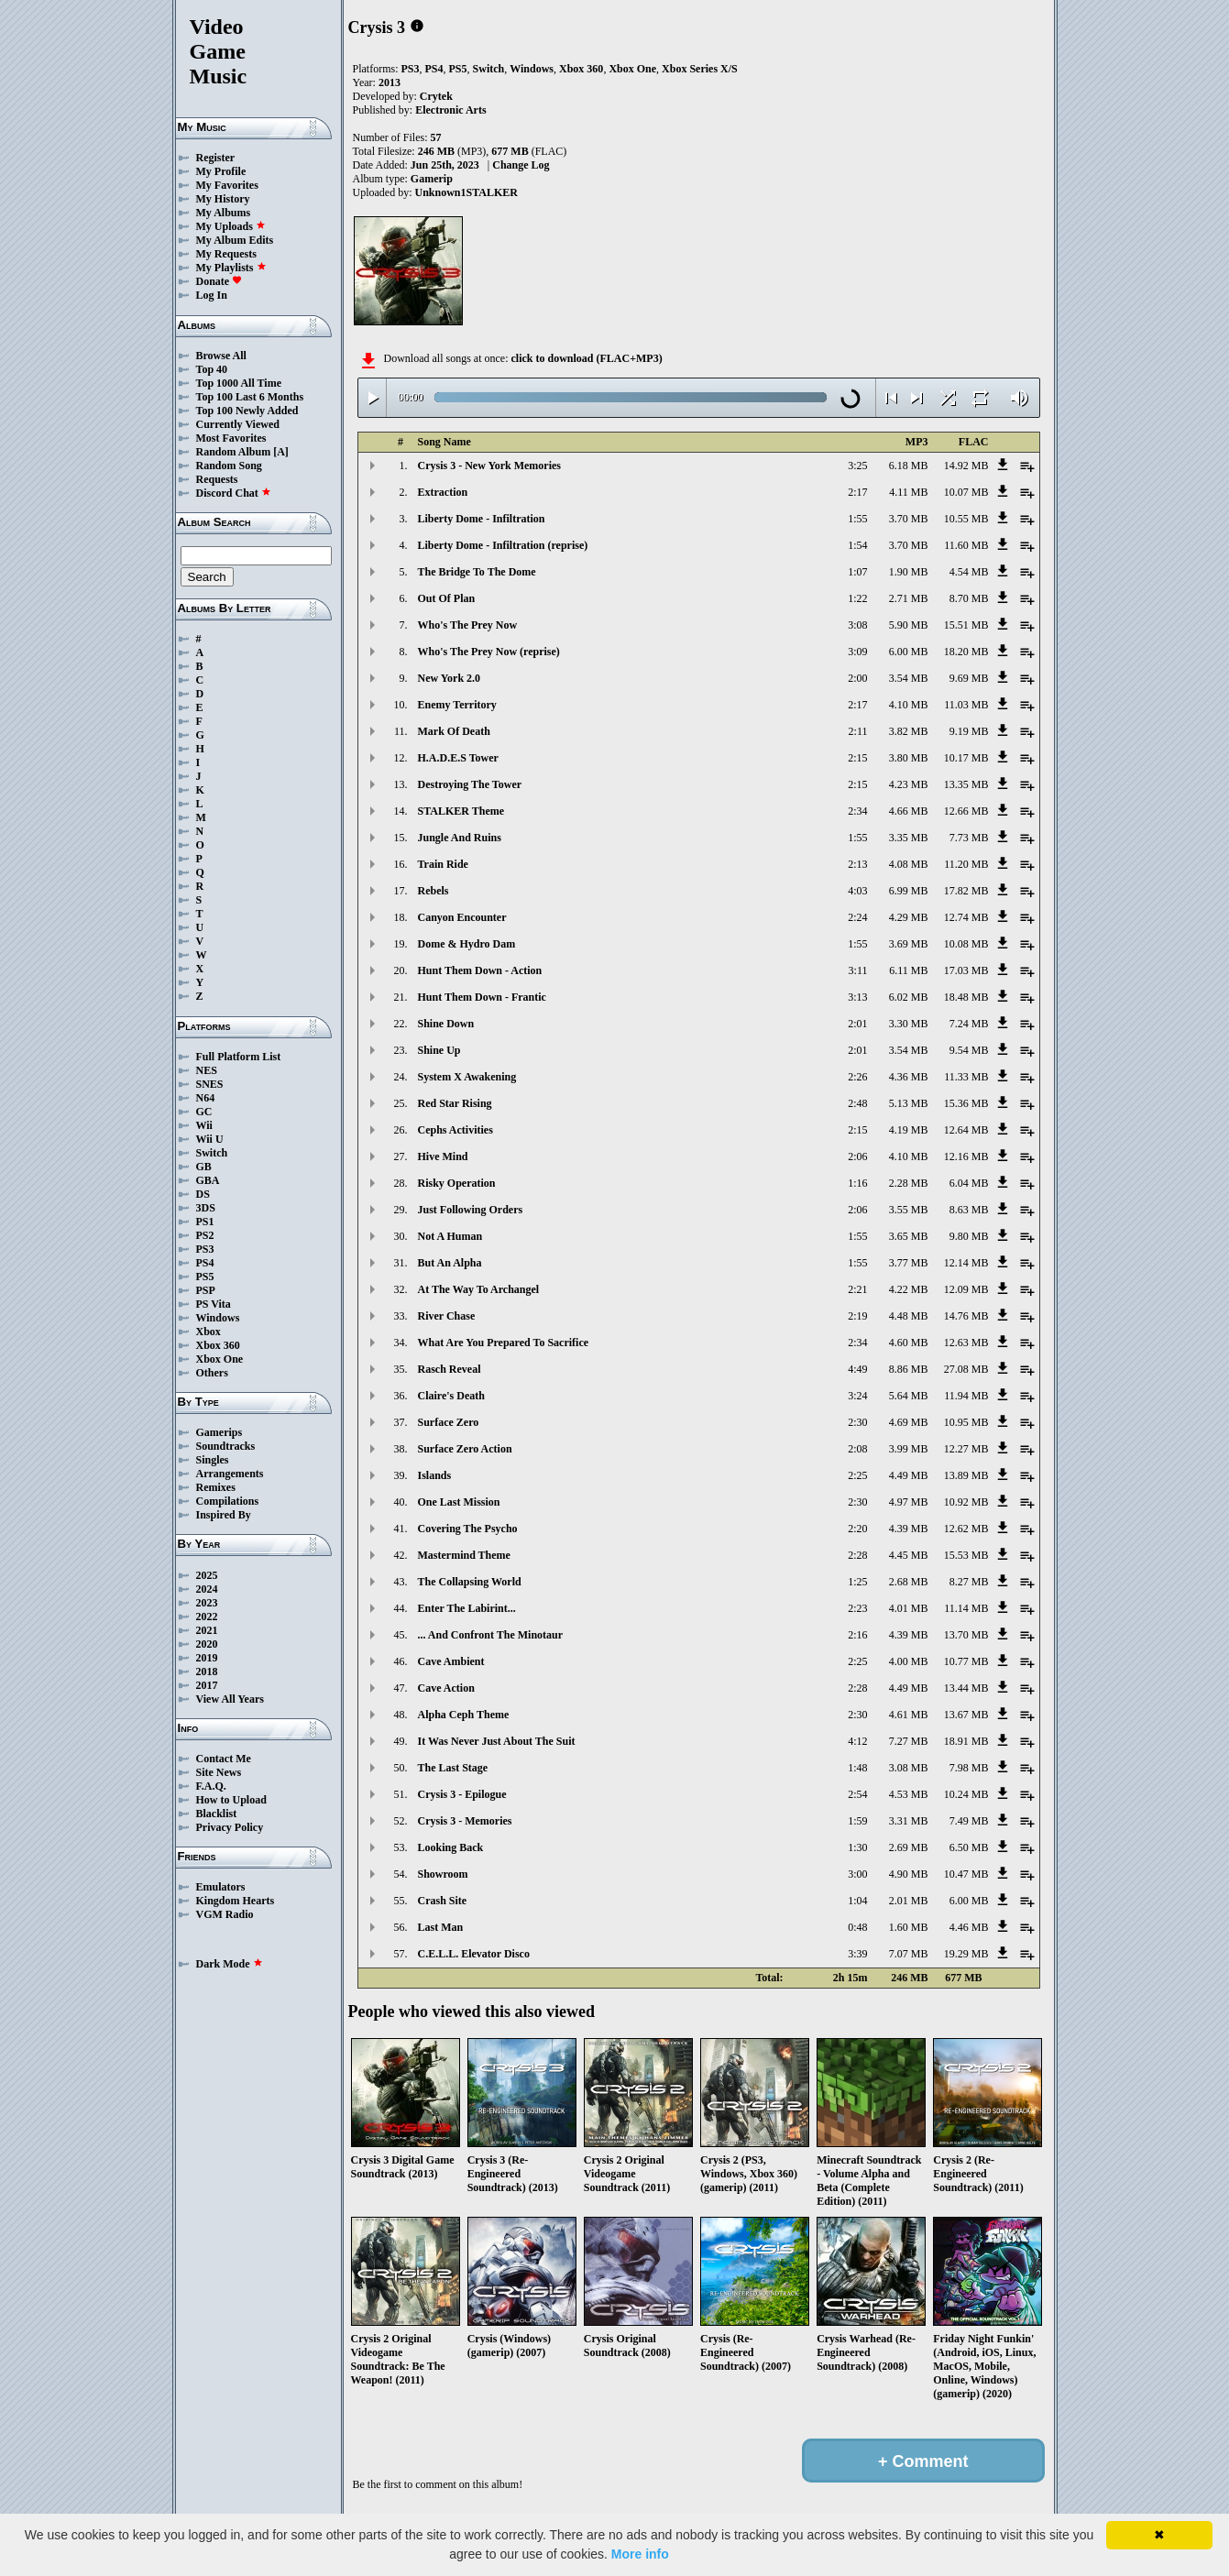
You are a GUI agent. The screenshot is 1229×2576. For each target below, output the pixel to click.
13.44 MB (966, 1688)
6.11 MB (908, 970)
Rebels (433, 890)
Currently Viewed (238, 424)
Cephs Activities (455, 1130)
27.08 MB (966, 1369)
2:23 (857, 1608)
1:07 (857, 571)
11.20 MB (966, 864)
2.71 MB (908, 598)
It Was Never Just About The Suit (497, 1741)
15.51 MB (966, 625)
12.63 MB (966, 1342)
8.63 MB (969, 1209)
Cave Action (446, 1688)
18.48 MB (966, 997)
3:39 (857, 1953)
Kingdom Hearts (235, 1900)
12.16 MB (966, 1156)
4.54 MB (969, 571)
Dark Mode (229, 1963)
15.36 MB (966, 1103)
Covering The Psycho (468, 1528)
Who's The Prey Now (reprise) (489, 651)
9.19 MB (969, 731)
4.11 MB (908, 492)
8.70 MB (969, 598)
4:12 (857, 1741)
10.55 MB (966, 518)
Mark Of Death (454, 731)
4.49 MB (908, 1475)
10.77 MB (966, 1661)
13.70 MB (966, 1634)
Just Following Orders (470, 1209)
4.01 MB (908, 1608)
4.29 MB (908, 917)
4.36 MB (908, 1076)
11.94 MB (966, 1395)
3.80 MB (908, 757)
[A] (281, 451)
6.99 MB (908, 890)
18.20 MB (966, 651)
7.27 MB (908, 1741)
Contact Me (223, 1758)
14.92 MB (966, 465)
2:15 (857, 757)
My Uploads (231, 226)
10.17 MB (966, 757)
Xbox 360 (218, 1345)
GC (204, 1111)
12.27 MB (966, 1448)
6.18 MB (908, 465)
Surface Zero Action (465, 1448)
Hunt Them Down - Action (480, 970)
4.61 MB (908, 1714)
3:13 (857, 997)
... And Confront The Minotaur (491, 1634)
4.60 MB (908, 1342)
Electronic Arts (450, 110)
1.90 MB (908, 571)
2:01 (857, 1023)
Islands (435, 1475)
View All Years (230, 1699)
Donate (219, 281)
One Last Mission (459, 1502)
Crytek (436, 96)
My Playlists (231, 267)
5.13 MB (908, 1103)
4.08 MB (908, 864)
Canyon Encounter (462, 917)
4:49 (857, 1369)
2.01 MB (908, 1900)
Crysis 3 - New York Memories (490, 465)
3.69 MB (908, 943)
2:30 (857, 1422)
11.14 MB (966, 1608)
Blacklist (216, 1813)
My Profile (221, 171)
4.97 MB (908, 1502)
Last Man (441, 1927)
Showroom (443, 1874)
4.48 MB (908, 1316)
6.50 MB (969, 1847)
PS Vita (213, 1304)
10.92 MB (966, 1502)
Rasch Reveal (449, 1369)
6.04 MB (969, 1183)
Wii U (210, 1139)
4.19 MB (908, 1130)
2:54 (857, 1794)
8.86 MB (908, 1369)
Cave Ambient (451, 1661)
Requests (217, 479)
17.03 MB (966, 970)
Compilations (227, 1501)
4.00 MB (908, 1661)
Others (212, 1372)
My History (223, 198)
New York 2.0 (449, 678)
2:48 (857, 1103)
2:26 (857, 1076)
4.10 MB (908, 704)
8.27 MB (969, 1581)
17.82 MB (966, 890)
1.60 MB (908, 1927)
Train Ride (443, 864)
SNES (210, 1084)
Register (216, 157)
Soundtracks (226, 1446)
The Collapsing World (469, 1581)
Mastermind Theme (464, 1555)
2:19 (857, 1316)
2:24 (857, 917)
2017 (207, 1685)
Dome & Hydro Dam (467, 943)
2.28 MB (908, 1183)
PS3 (205, 1249)
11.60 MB (966, 545)
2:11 (858, 731)
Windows (218, 1317)
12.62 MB (966, 1528)
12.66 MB (966, 811)
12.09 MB (966, 1289)
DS (203, 1194)
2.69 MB (908, 1847)
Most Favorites (231, 438)
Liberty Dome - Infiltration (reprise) (503, 545)
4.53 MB (908, 1794)
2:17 (857, 492)
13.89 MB (966, 1475)
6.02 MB (908, 997)
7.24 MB (969, 1023)
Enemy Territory (457, 704)
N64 (205, 1097)
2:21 (857, 1289)
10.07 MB (966, 492)
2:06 (857, 1156)
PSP (205, 1290)
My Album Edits (235, 240)
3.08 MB (908, 1767)
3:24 (857, 1395)
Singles (212, 1459)
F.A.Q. (211, 1786)
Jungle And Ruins (459, 837)
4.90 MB (908, 1874)
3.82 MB (908, 731)
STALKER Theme (461, 811)
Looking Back (451, 1847)
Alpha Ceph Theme (464, 1714)
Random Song (229, 465)
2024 (207, 1589)
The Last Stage (453, 1767)
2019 (207, 1657)
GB (204, 1166)
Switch (212, 1152)
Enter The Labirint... (467, 1608)
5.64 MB (908, 1395)
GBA (208, 1180)
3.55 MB (908, 1209)
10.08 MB (966, 943)
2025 (207, 1575)
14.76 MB (966, 1316)
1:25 (857, 1581)
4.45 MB (908, 1555)
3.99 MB (908, 1448)
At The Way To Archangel (479, 1289)
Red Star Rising (455, 1103)
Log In (211, 295)
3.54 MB (908, 678)
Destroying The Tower (470, 784)
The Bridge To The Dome (477, 571)
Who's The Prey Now (468, 625)
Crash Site (442, 1900)
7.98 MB (969, 1767)
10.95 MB (966, 1422)
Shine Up (439, 1050)
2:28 (857, 1555)
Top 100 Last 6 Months (250, 396)
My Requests (226, 253)
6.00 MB (908, 651)
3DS (205, 1207)
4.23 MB (908, 784)
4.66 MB (908, 811)
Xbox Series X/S (700, 68)
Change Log (520, 165)
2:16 (857, 1634)
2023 (207, 1602)
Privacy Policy (230, 1827)
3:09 (857, 651)
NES (206, 1070)
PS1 (205, 1221)
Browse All (221, 355)
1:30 (857, 1847)
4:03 (857, 890)
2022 (207, 1616)
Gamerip (432, 178)
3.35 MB (908, 837)
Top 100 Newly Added (247, 410)
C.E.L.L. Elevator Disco (474, 1953)
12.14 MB (966, 1262)
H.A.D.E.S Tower (458, 757)
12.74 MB (966, 917)
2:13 (857, 864)
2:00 (857, 678)
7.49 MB (969, 1820)
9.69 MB (969, 678)
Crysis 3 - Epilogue (462, 1794)
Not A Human (450, 1236)
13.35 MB (966, 784)
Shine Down (446, 1023)
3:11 (858, 970)
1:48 (857, 1767)
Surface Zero (448, 1422)
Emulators (221, 1886)
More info (640, 2554)
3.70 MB (908, 518)
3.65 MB (908, 1236)
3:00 (857, 1874)
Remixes (216, 1487)
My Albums (223, 212)
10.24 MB (966, 1794)
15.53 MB (966, 1555)
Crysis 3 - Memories (465, 1820)
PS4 (205, 1262)
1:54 (857, 545)
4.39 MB (908, 1528)
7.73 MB (969, 837)
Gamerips (219, 1432)
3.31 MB (908, 1820)
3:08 (857, 625)
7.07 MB (908, 1953)
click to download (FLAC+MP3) (586, 358)
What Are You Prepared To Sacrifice (503, 1342)
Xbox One (220, 1359)
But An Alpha (450, 1262)
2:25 (857, 1475)
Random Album (233, 451)
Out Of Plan (447, 598)
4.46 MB (969, 1927)
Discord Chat (233, 493)
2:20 (857, 1528)
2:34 (857, 811)
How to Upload (231, 1799)
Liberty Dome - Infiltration (481, 518)
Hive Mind (443, 1156)
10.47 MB (966, 1874)
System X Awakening (467, 1076)
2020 (207, 1644)
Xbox (208, 1331)
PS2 (205, 1235)
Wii (204, 1125)
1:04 (857, 1900)
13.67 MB (966, 1714)
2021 (207, 1630)
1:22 (857, 598)
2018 (207, 1671)
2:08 (857, 1448)
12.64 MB (966, 1130)
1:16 (857, 1183)
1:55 (857, 518)
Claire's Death (451, 1395)
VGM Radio (225, 1914)
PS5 (205, 1276)
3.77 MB (908, 1262)
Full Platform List (238, 1056)
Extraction (443, 492)
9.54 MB (969, 1050)
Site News (219, 1772)
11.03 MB (966, 704)
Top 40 (212, 369)
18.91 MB (966, 1741)
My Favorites (227, 185)
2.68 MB (908, 1581)
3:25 (857, 465)
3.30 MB (908, 1023)
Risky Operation (457, 1183)
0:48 (857, 1927)
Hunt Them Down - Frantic (482, 997)
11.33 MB (966, 1076)
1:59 (857, 1820)
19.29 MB (966, 1953)
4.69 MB (908, 1422)
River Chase (447, 1316)
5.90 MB (908, 625)
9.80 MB (969, 1236)
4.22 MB (908, 1289)
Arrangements (230, 1473)
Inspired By (223, 1514)
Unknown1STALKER (467, 192)
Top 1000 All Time (238, 383)
